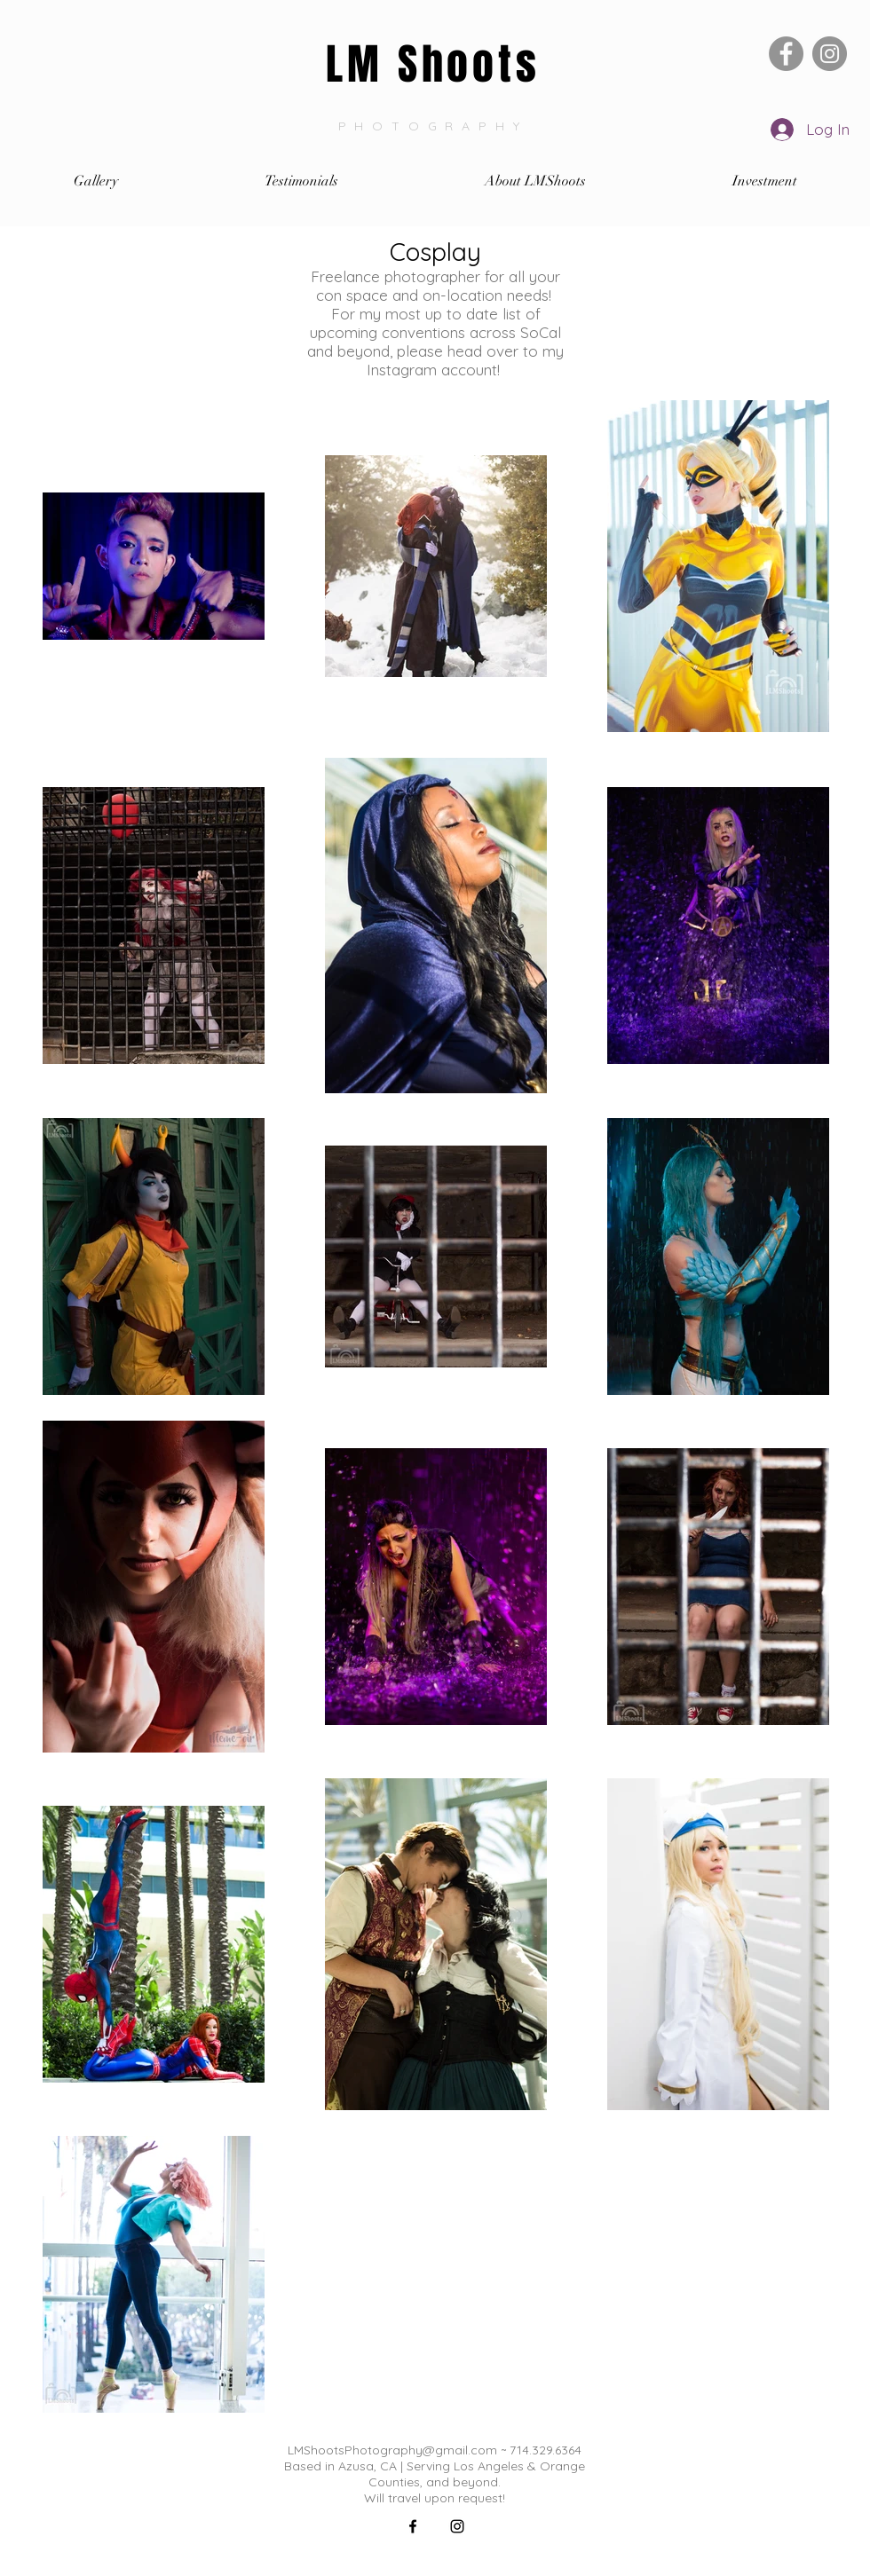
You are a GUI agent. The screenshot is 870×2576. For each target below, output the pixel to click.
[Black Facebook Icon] (413, 2526)
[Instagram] (829, 53)
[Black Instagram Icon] (457, 2526)
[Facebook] (786, 53)
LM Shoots (433, 64)
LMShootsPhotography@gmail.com (392, 2450)
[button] (95, 181)
